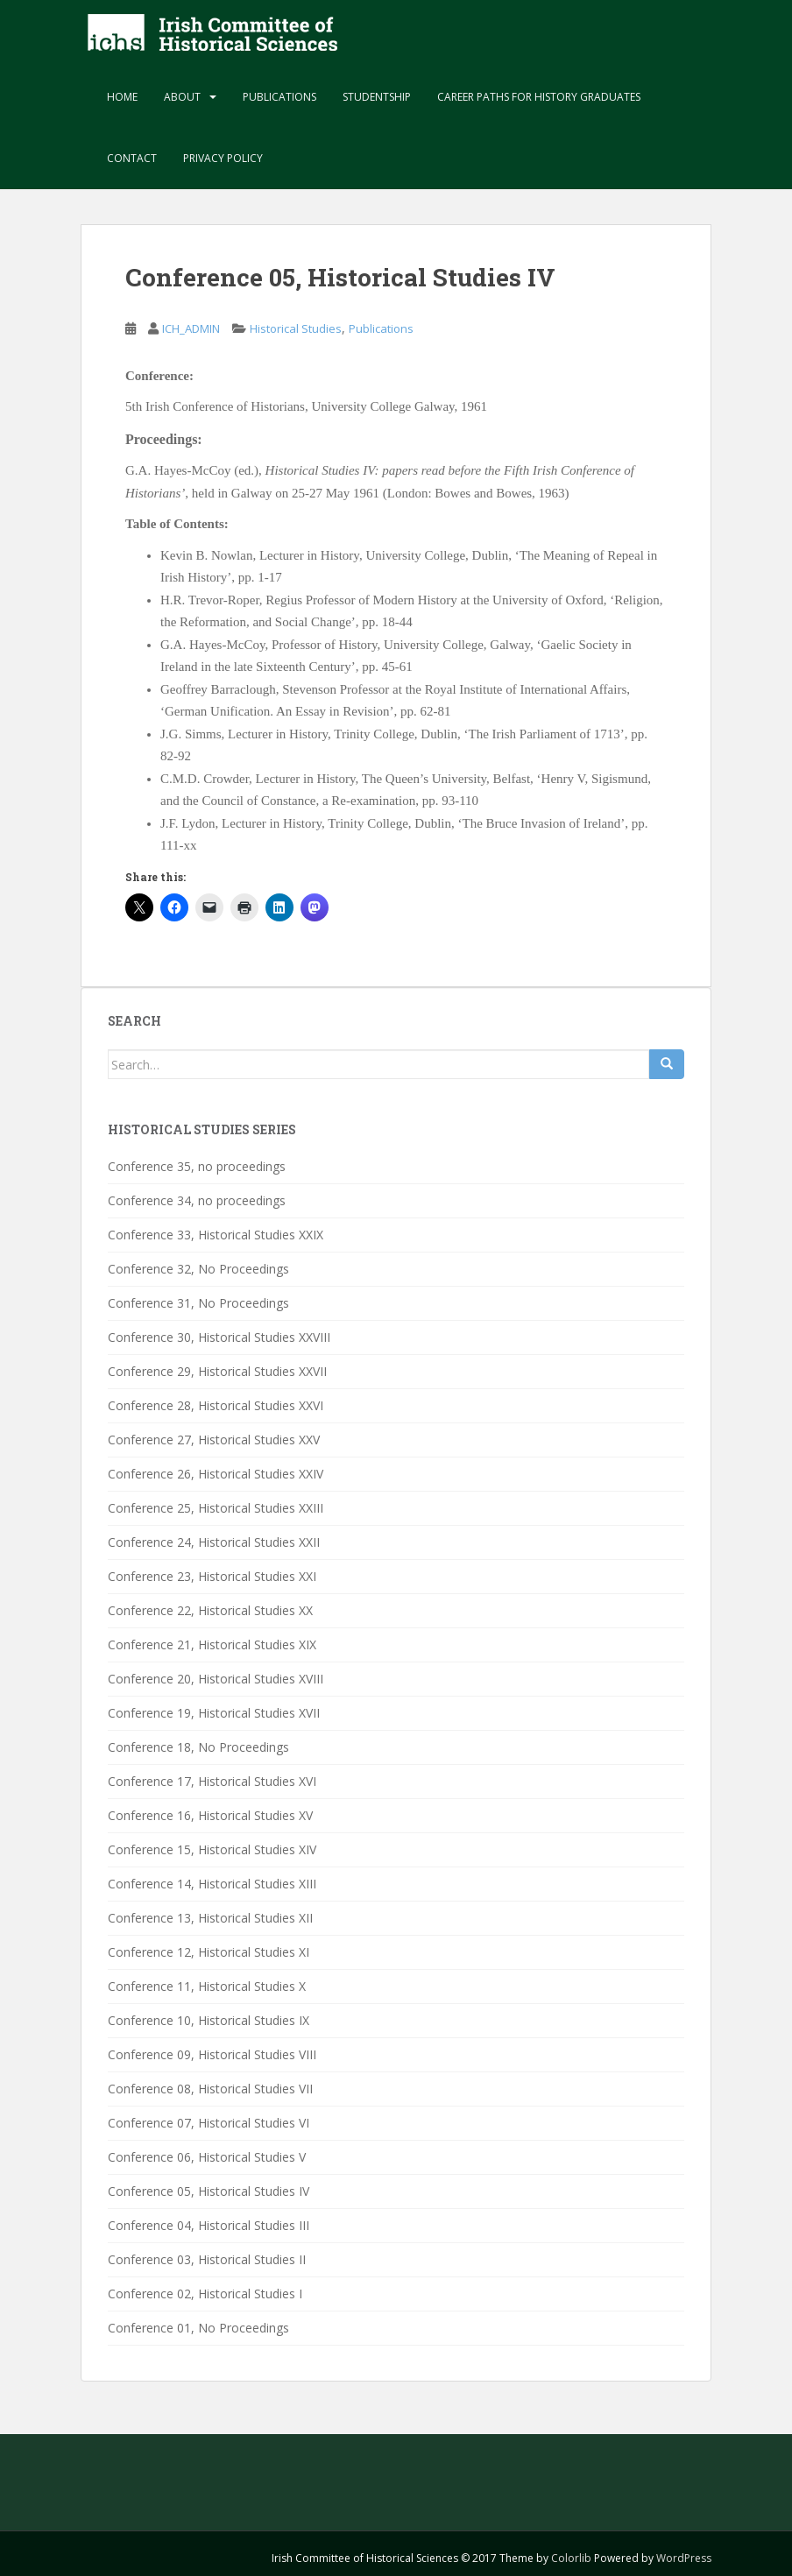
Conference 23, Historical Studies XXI (212, 1576)
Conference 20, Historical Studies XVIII (215, 1678)
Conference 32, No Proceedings (198, 1268)
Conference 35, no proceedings (197, 1166)
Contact (132, 158)
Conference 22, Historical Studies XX (210, 1610)
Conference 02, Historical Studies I (205, 2293)
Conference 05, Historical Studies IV (208, 2191)
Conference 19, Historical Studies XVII (214, 1712)
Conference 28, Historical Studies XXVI (215, 1405)
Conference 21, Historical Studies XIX (212, 1644)
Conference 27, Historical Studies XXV (214, 1439)
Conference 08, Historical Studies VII (210, 2088)
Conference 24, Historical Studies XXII (214, 1542)
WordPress (683, 2558)
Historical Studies (296, 328)
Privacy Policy (223, 158)
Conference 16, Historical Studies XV (210, 1815)
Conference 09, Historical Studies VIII (212, 2054)
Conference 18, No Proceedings (198, 1747)
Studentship (377, 96)
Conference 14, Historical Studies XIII (212, 1883)
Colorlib (571, 2558)
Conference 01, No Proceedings (198, 2327)
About (182, 96)
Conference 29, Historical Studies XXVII (217, 1371)
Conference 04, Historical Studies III (208, 2225)
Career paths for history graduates (538, 96)
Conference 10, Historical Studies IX (208, 2020)
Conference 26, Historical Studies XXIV (215, 1473)
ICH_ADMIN (191, 328)
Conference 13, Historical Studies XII (210, 1917)
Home (122, 96)
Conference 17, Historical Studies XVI (212, 1781)
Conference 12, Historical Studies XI (208, 1952)
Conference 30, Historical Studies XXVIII (219, 1337)
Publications (279, 96)
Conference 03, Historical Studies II (207, 2259)
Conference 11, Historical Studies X (207, 1986)
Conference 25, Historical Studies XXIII (215, 1508)
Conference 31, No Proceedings (198, 1303)
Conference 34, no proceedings (197, 1200)
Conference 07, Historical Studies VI (208, 2122)
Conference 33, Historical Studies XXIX (215, 1234)
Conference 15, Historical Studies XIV (212, 1849)
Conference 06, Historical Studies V (207, 2157)
